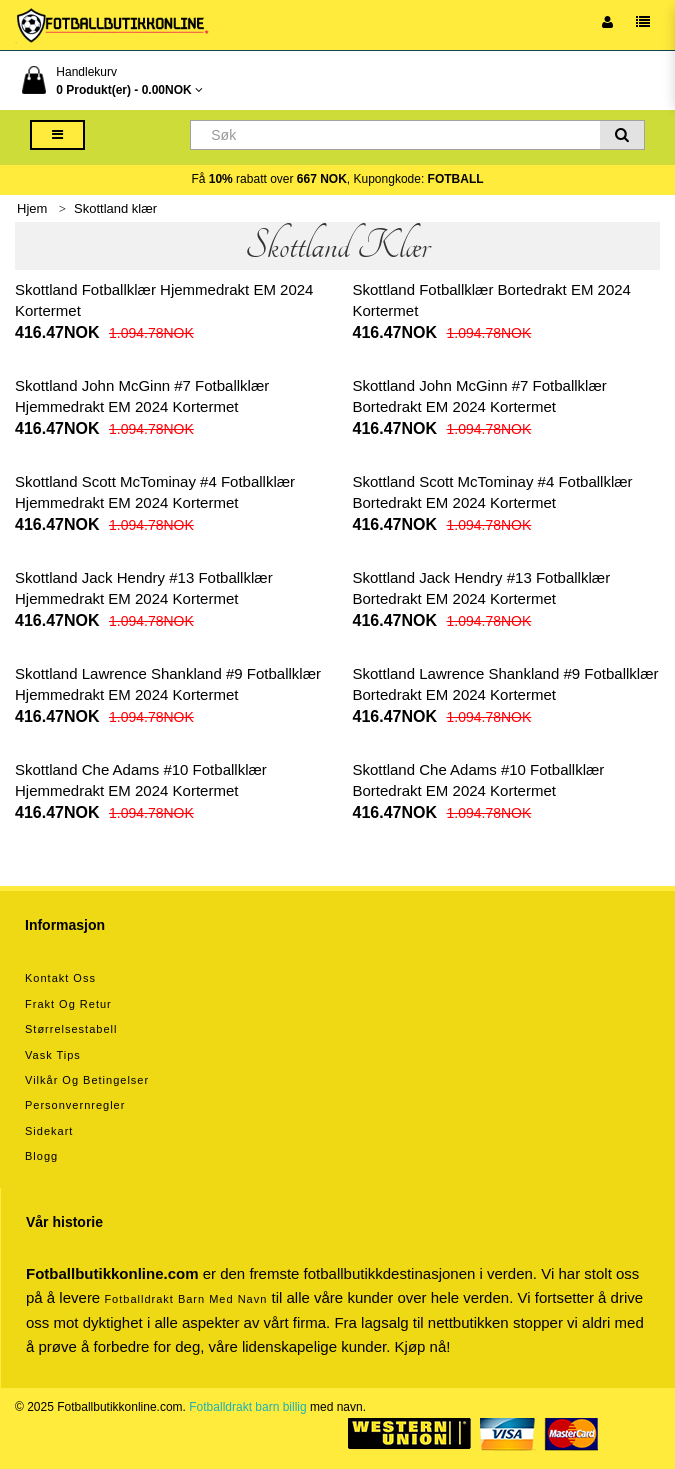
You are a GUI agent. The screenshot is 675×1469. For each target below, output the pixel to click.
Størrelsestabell (71, 1029)
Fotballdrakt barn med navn (185, 1299)
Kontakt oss (60, 978)
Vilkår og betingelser (87, 1080)
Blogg (41, 1156)
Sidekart (49, 1131)
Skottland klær (115, 208)
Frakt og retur (68, 1004)
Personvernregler (75, 1105)
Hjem (32, 208)
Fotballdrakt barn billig (247, 1407)
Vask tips (53, 1055)
